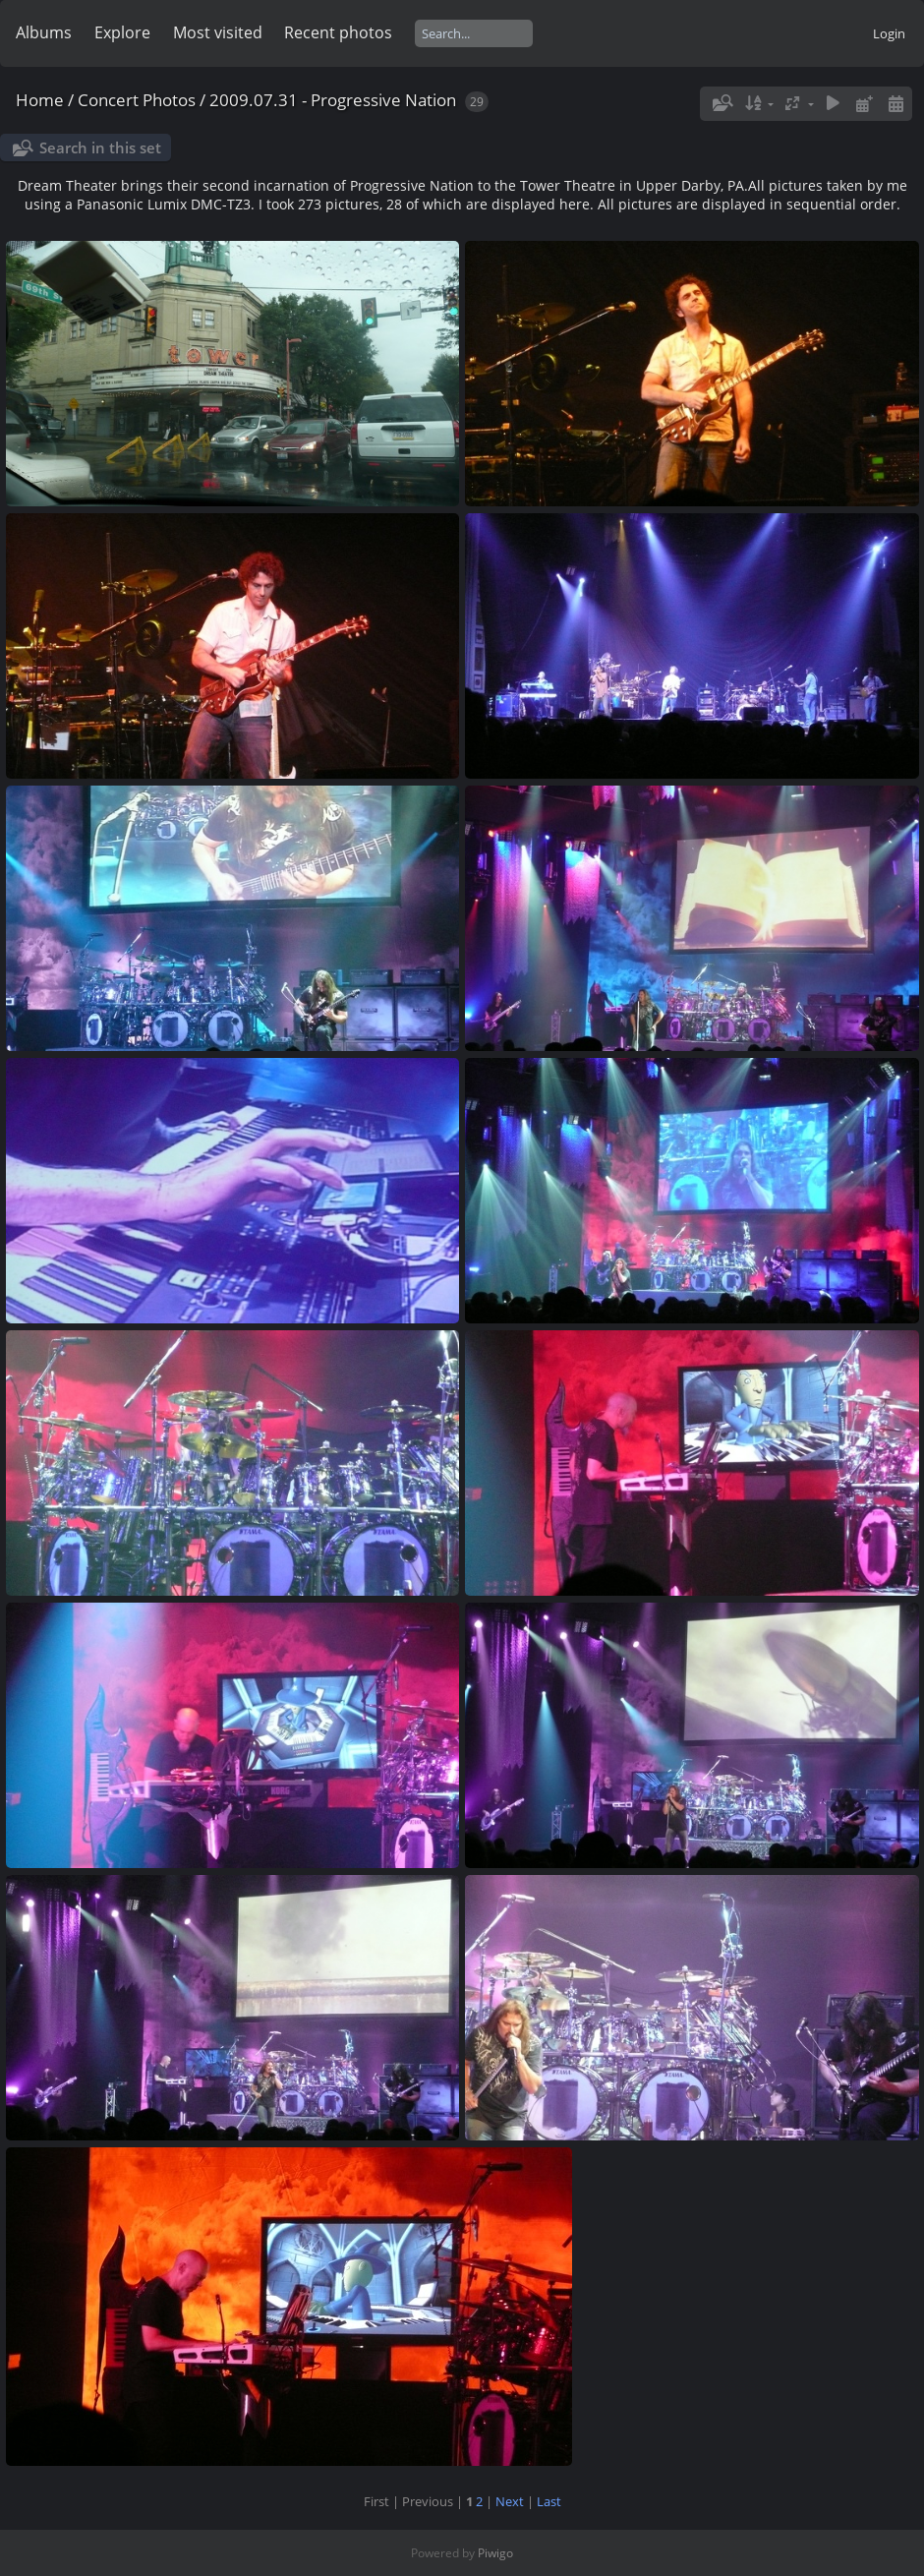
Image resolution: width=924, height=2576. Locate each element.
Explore (122, 32)
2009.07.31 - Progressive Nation (332, 99)
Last (549, 2501)
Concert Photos (137, 99)
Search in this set (100, 147)
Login (889, 33)
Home (40, 99)
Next (509, 2501)
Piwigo (495, 2553)
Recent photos (338, 32)
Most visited (217, 32)
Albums (44, 32)
